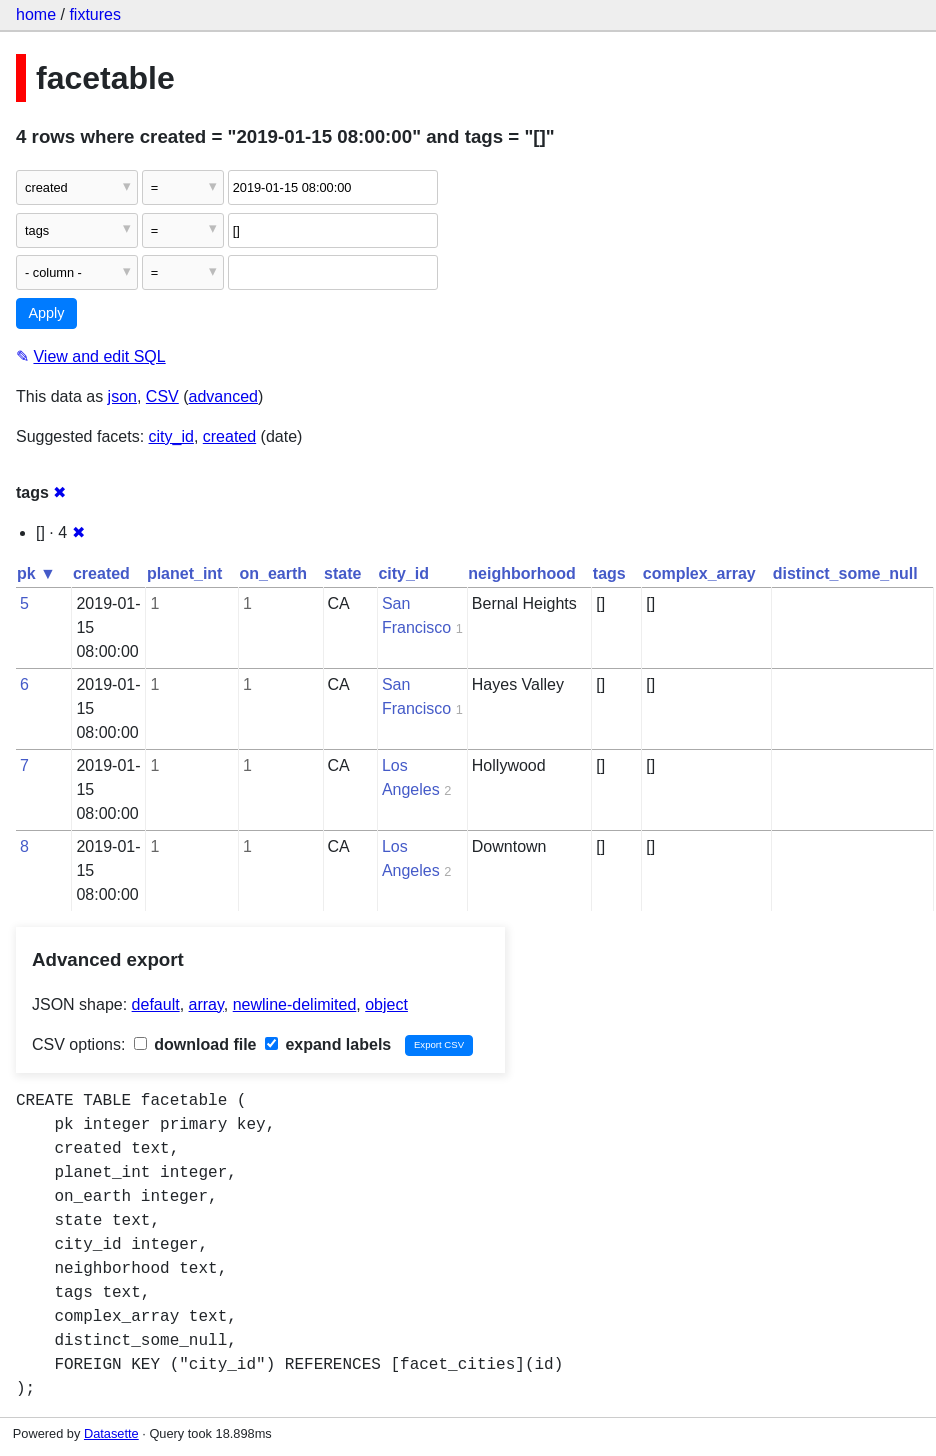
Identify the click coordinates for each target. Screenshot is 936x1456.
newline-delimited (295, 1004)
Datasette (111, 1433)
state (342, 573)
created (229, 436)
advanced (223, 396)
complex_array (699, 573)
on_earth (273, 573)
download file (195, 1044)
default (156, 1004)
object (386, 1004)
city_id (171, 436)
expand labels (328, 1044)
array (206, 1004)
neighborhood (522, 573)
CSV (162, 396)
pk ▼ (36, 573)
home (36, 14)
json (122, 396)
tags (609, 573)
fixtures (95, 14)
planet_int (185, 573)
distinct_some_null (845, 573)
